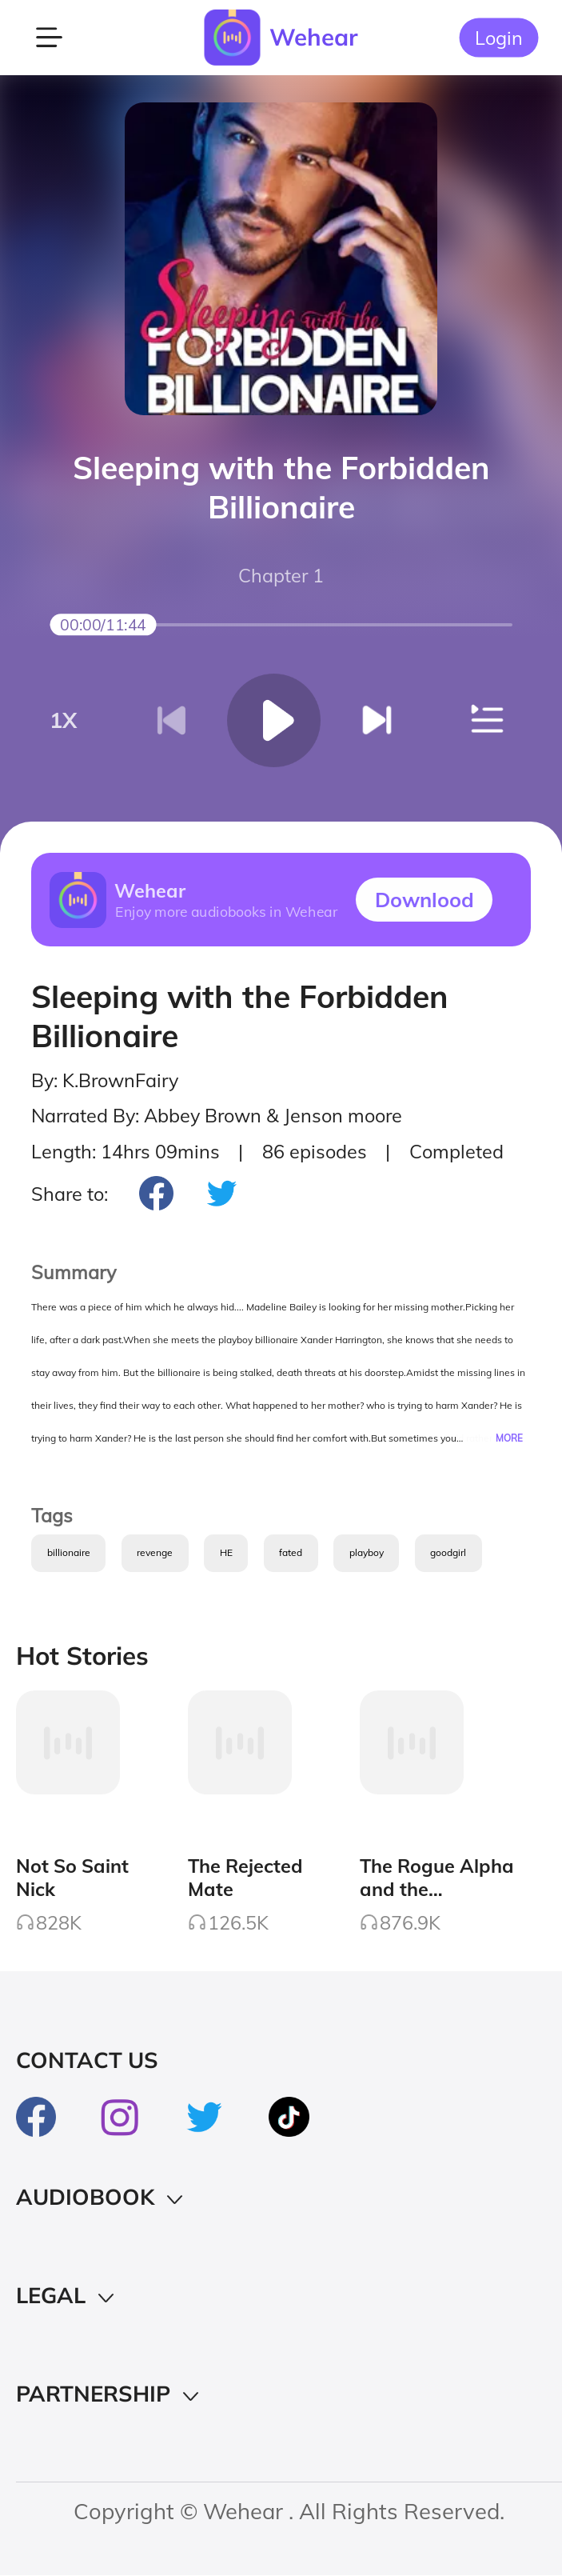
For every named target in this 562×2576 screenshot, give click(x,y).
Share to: (69, 1194)
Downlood (424, 899)
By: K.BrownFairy (104, 1080)
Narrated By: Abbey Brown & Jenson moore (216, 1115)
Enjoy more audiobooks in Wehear (226, 911)
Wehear (313, 36)
